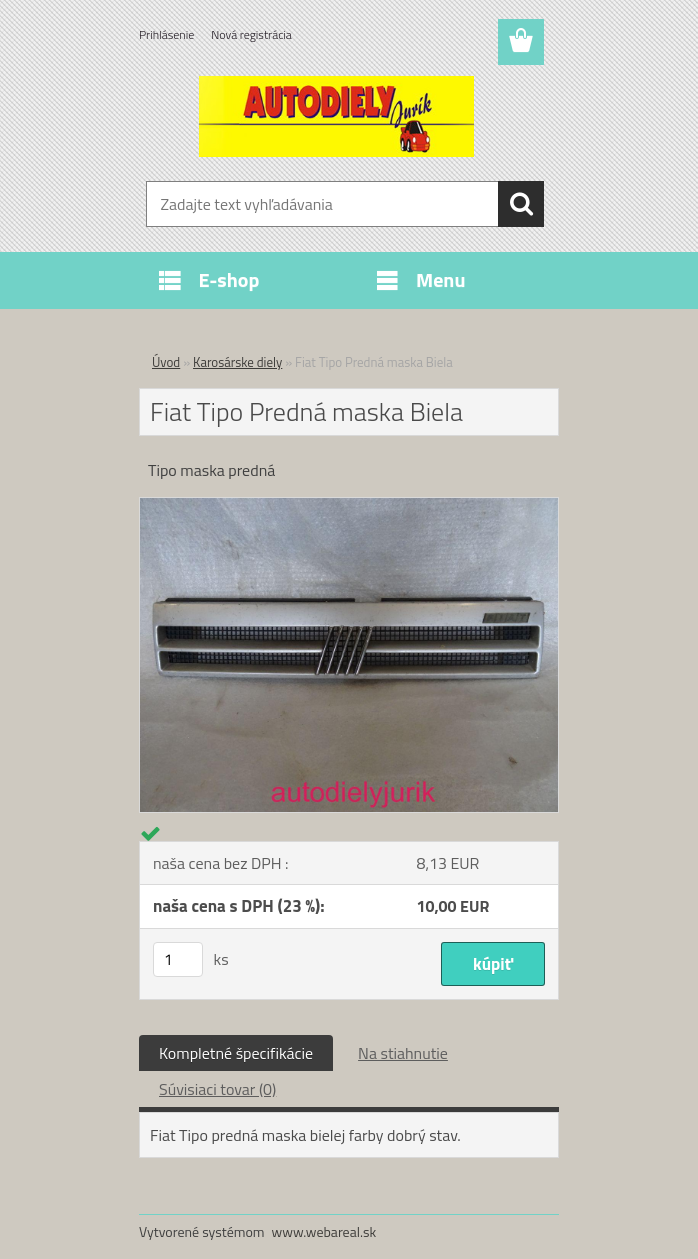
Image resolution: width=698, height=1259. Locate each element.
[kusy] (178, 959)
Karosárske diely (237, 362)
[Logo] (336, 116)
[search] (521, 204)
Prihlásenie (166, 34)
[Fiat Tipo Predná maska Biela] (349, 506)
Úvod (166, 362)
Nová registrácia (251, 34)
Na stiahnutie (403, 1053)
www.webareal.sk (324, 1231)
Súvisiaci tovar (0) (217, 1089)
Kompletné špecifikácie (236, 1053)
